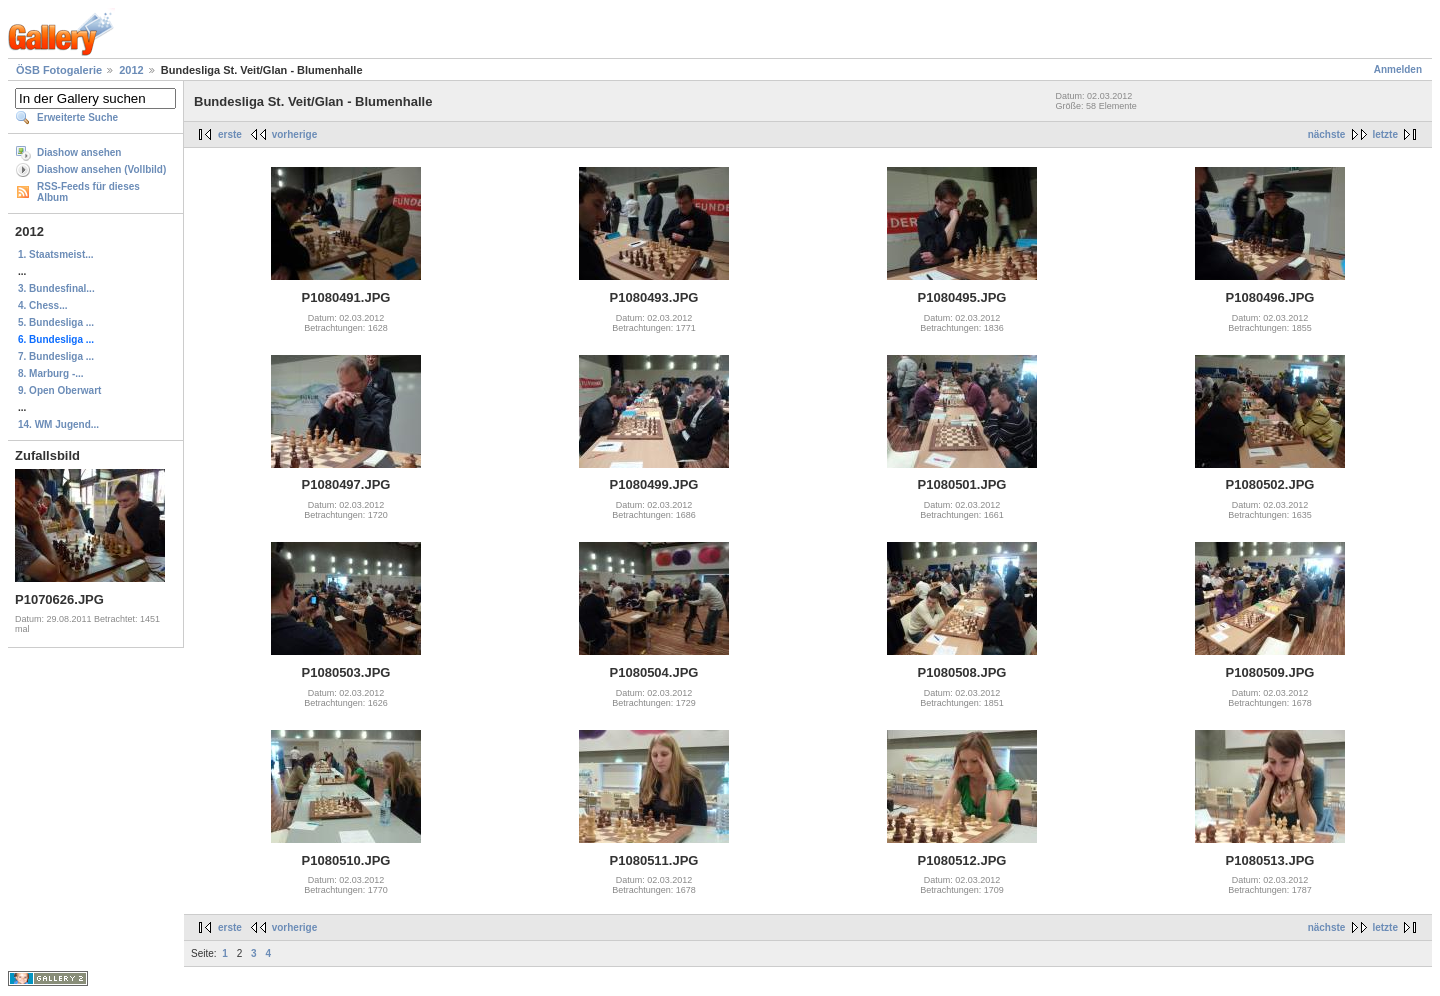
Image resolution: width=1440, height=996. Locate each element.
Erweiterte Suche (77, 117)
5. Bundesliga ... (56, 322)
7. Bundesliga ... (56, 356)
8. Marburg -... (51, 373)
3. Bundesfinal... (56, 288)
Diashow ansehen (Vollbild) (101, 169)
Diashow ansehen (79, 152)
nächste (1327, 134)
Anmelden (1398, 69)
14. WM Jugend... (58, 424)
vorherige (295, 134)
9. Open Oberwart (59, 390)
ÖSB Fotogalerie (59, 70)
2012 (131, 70)
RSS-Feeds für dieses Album (88, 192)
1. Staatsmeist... (56, 254)
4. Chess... (42, 305)
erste (230, 134)
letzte (1385, 134)
